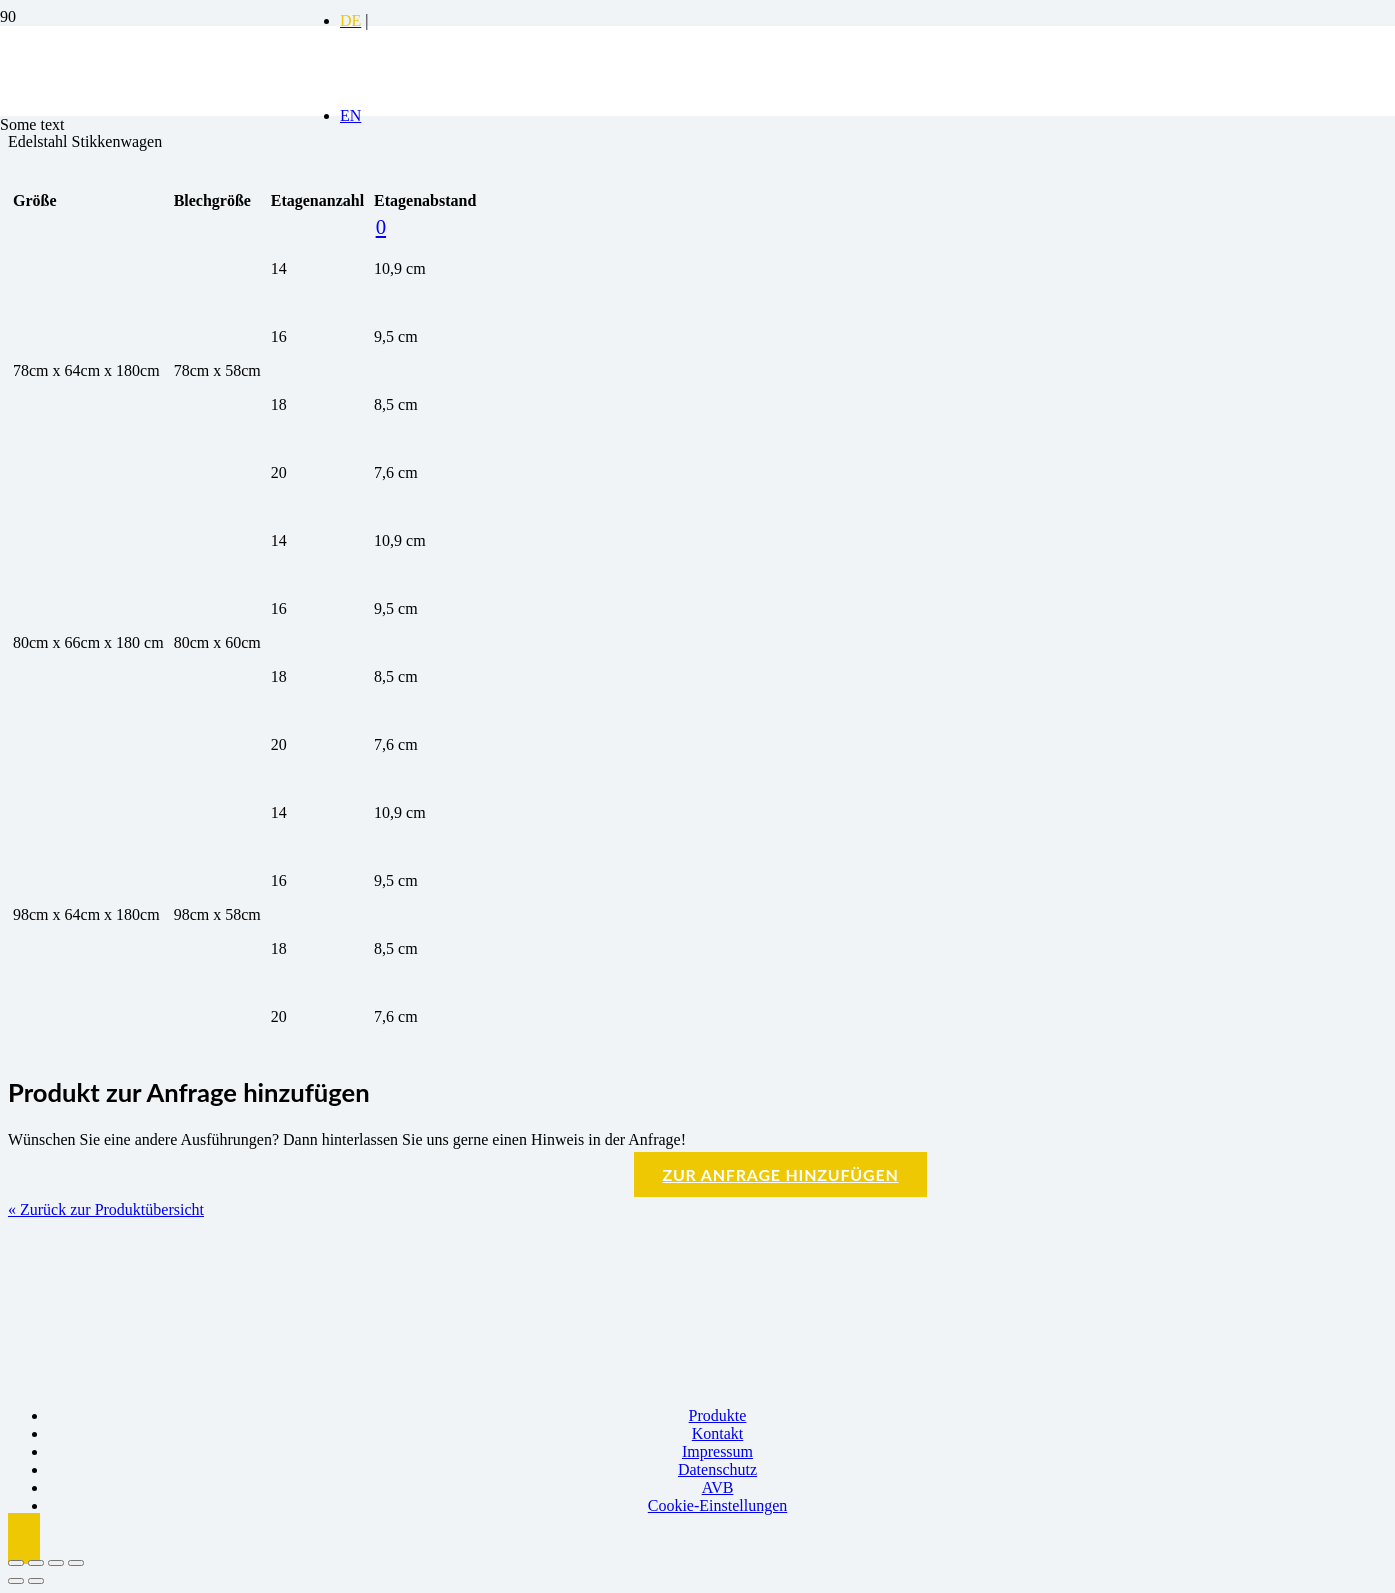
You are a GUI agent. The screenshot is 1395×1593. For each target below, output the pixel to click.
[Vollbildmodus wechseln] (36, 1563)
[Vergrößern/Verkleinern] (16, 1563)
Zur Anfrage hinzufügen (780, 1174)
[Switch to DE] (350, 20)
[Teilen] (56, 1563)
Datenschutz (717, 1469)
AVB (718, 1487)
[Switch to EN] (350, 115)
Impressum (717, 1451)
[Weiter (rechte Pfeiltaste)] (36, 1581)
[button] (24, 1538)
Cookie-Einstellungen (718, 1505)
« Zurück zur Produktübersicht (106, 1209)
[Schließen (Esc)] (76, 1563)
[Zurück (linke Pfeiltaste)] (16, 1581)
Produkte (718, 1415)
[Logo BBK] (150, 180)
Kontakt (718, 1433)
